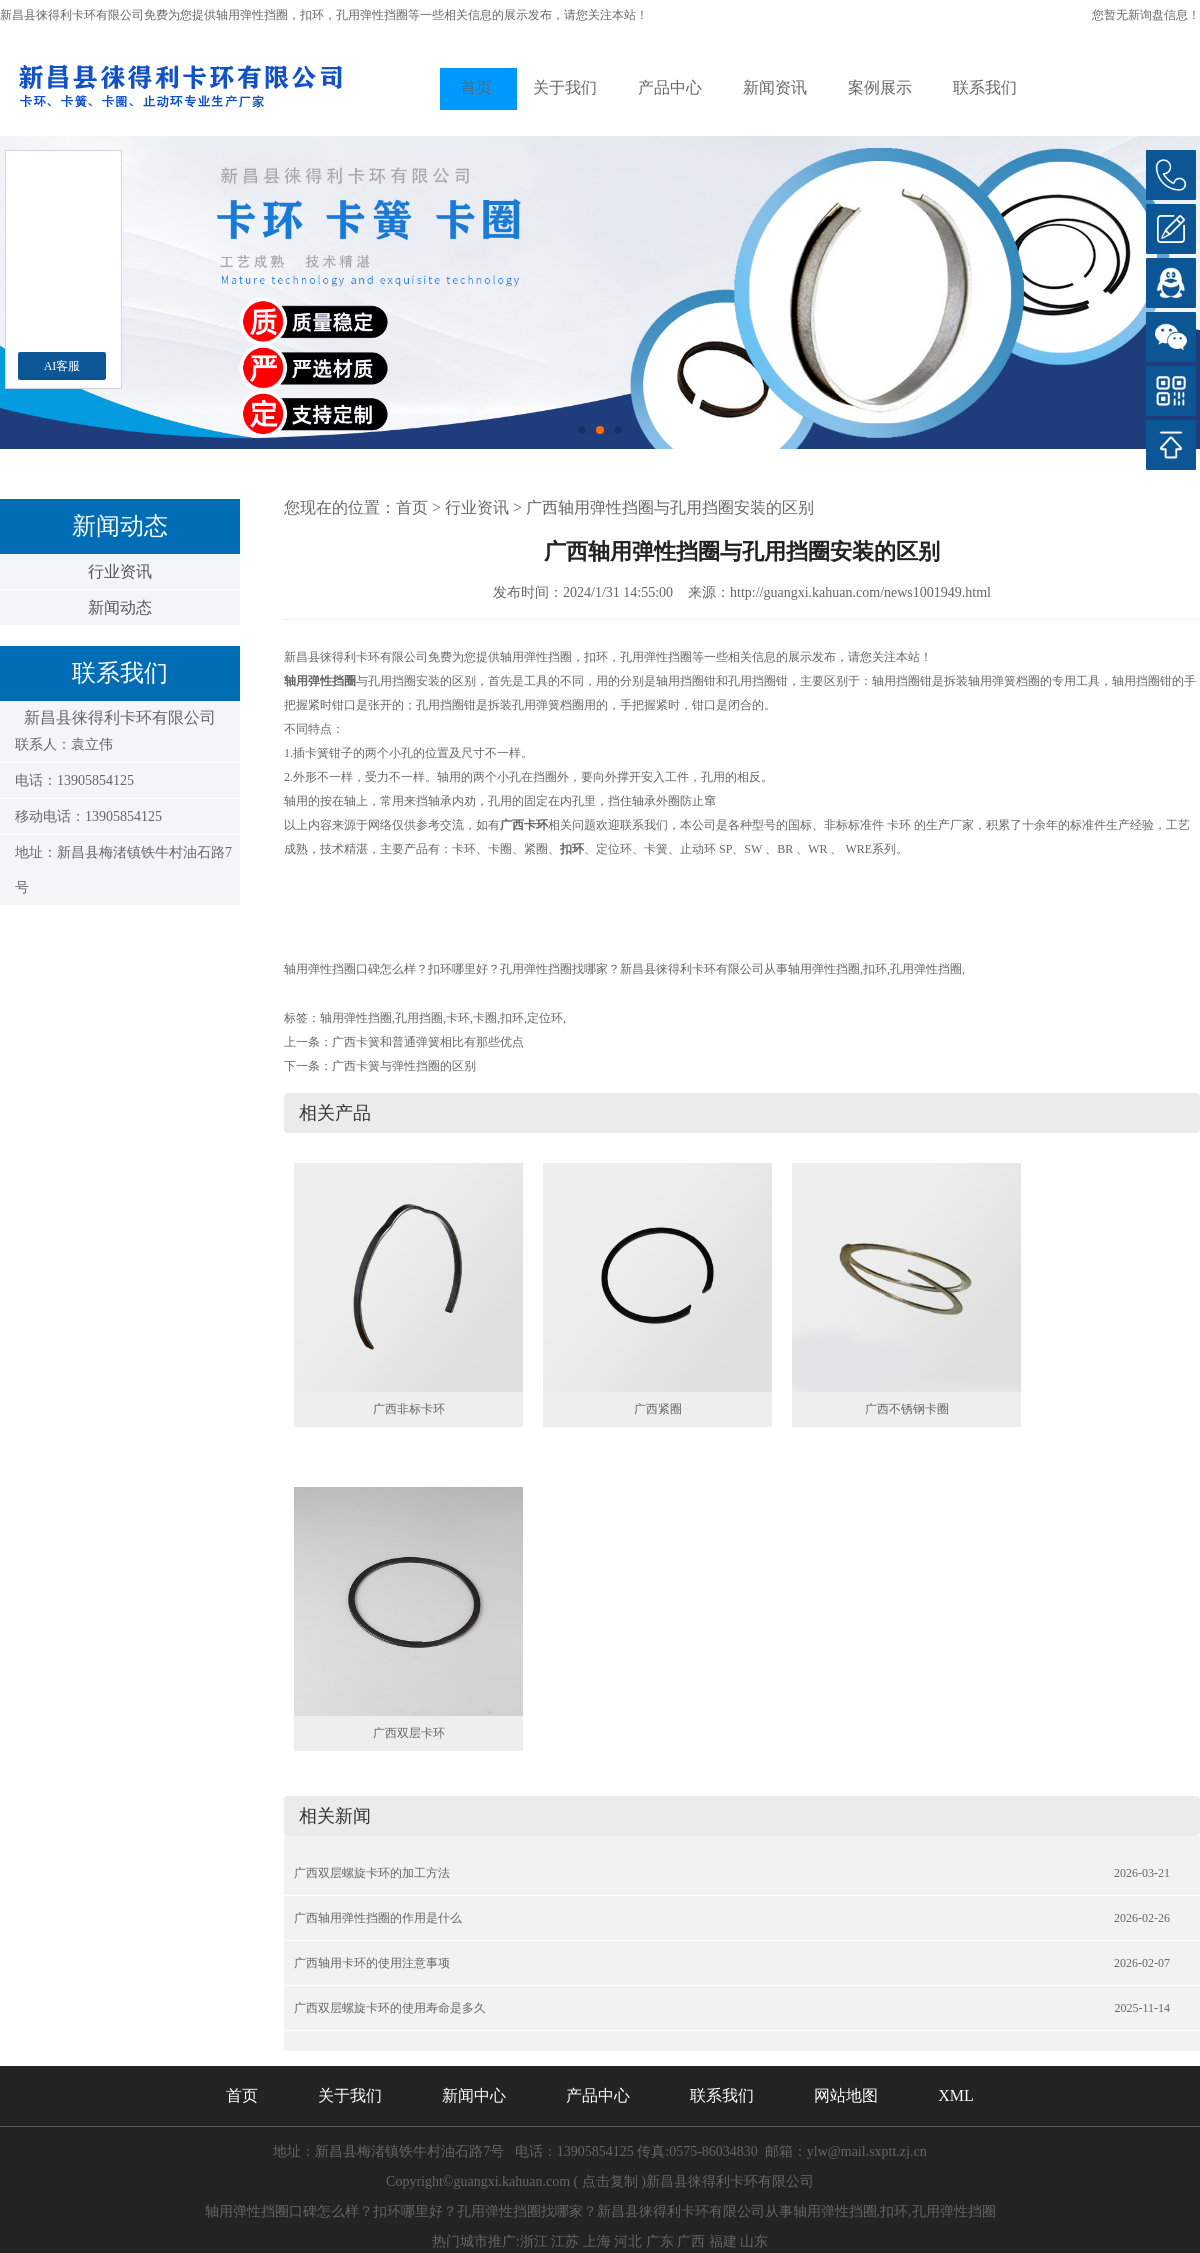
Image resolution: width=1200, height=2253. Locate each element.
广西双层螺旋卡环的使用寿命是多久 (390, 2008)
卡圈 (485, 1018)
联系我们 (985, 87)
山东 (754, 2241)
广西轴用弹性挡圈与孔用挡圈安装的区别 (670, 507)
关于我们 (565, 87)
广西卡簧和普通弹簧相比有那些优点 (428, 1042)
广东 (660, 2241)
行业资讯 (120, 571)
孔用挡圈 (419, 1018)
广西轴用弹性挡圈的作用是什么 (378, 1918)
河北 (628, 2241)
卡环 (458, 1018)
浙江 (534, 2241)
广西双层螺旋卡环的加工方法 (372, 1873)
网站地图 (846, 2095)
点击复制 (610, 2181)
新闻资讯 (775, 87)
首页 (476, 87)
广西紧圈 (658, 1409)
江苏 (565, 2241)
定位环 (545, 1018)
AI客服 (62, 366)
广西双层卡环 (409, 1733)
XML (956, 2095)
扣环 (512, 1018)
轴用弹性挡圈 (252, 15)
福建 (723, 2241)
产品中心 (670, 87)
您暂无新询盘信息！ (1146, 15)
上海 (597, 2241)
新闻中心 (474, 2095)
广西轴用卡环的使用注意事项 (372, 1963)
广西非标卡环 (409, 1409)
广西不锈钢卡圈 (907, 1409)
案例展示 (880, 87)
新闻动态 (120, 607)
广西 (691, 2241)
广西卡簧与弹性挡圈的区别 (404, 1066)
